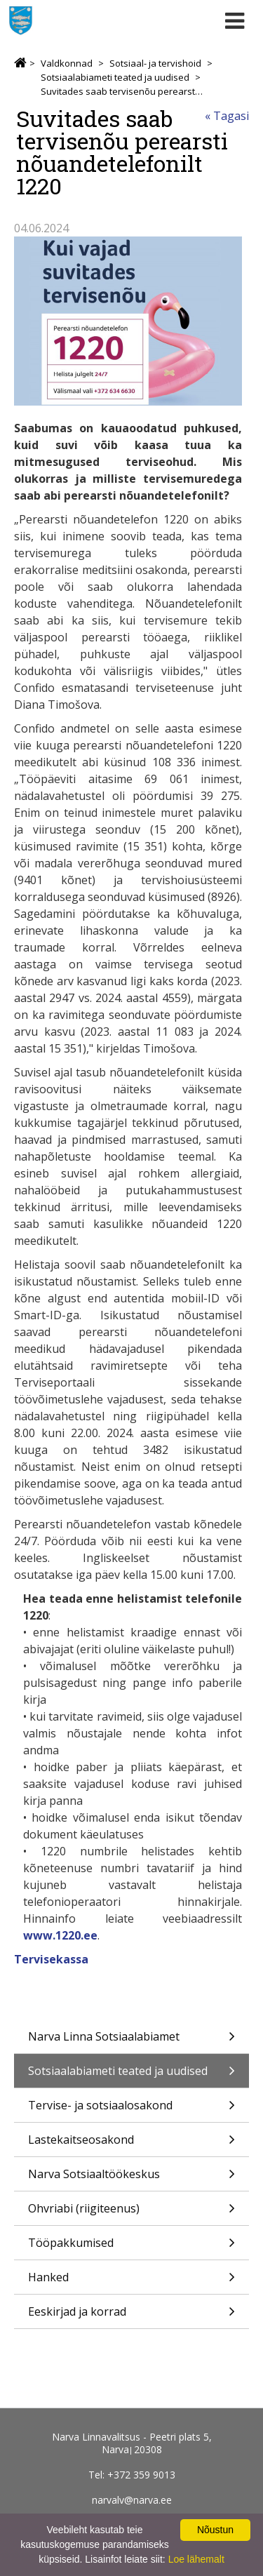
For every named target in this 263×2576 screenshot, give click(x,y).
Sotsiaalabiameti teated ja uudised (115, 77)
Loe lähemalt (196, 2559)
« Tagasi (227, 116)
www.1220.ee (60, 1935)
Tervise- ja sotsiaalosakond (131, 2109)
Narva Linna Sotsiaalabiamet (131, 2041)
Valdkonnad (67, 63)
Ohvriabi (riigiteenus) (131, 2213)
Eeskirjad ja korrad (131, 2316)
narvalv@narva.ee (132, 2500)
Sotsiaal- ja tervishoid (155, 63)
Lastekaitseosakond (131, 2144)
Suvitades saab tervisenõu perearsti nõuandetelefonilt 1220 (122, 91)
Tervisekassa (51, 1959)
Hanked (131, 2281)
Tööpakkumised (131, 2247)
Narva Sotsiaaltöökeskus (131, 2178)
